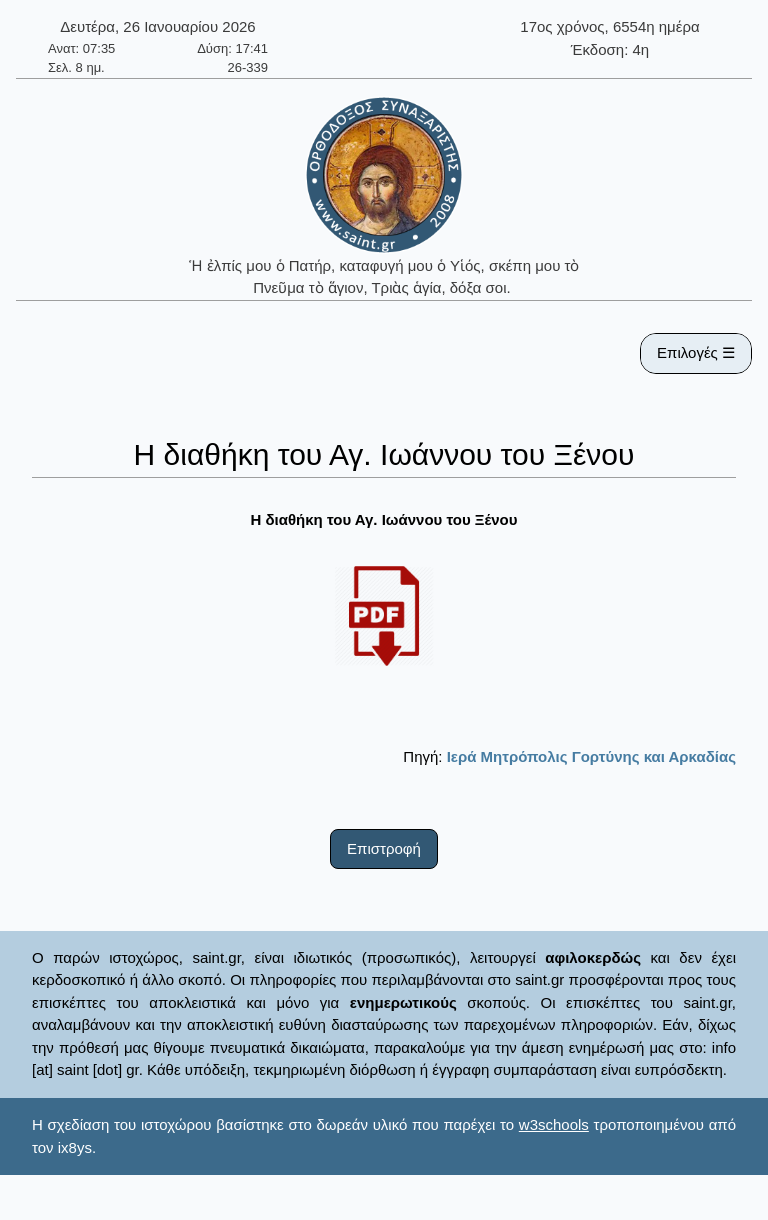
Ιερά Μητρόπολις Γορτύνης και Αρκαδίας (591, 756)
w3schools (554, 1124)
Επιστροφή (384, 848)
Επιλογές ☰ (696, 352)
